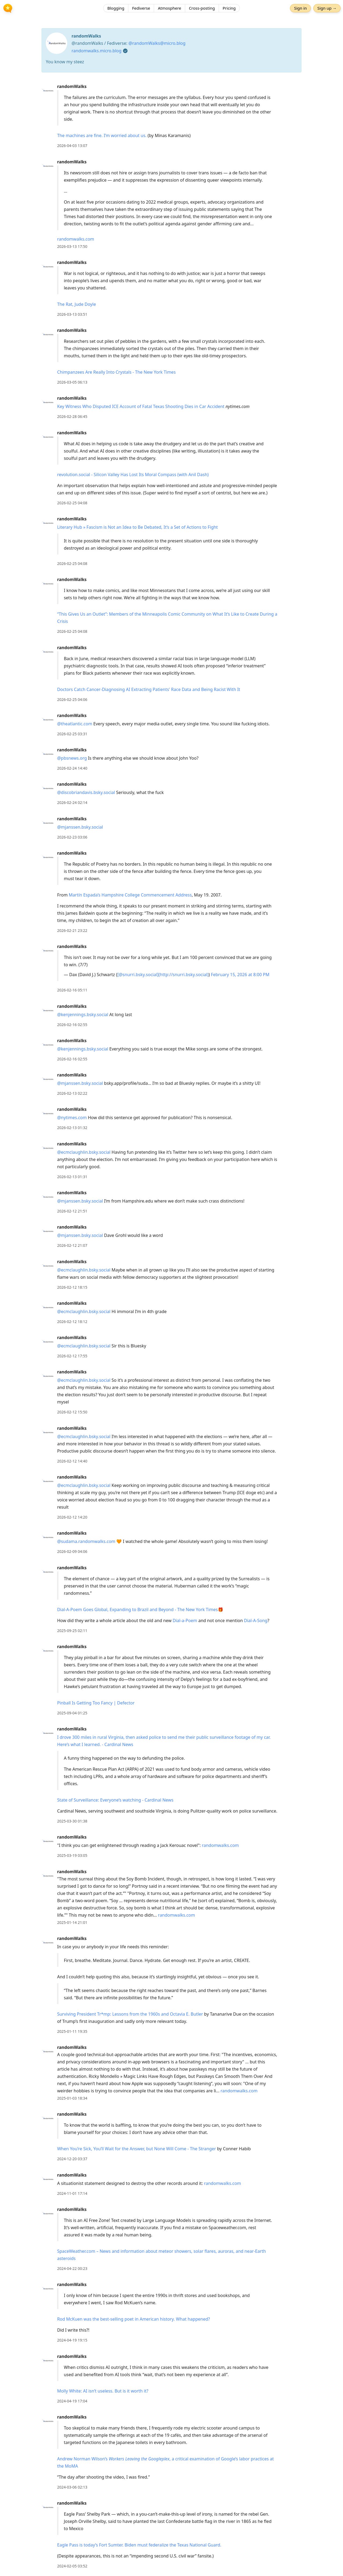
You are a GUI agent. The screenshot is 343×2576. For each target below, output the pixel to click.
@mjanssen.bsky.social (80, 827)
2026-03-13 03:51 (72, 314)
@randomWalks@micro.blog (156, 43)
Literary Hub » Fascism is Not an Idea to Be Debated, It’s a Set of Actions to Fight (137, 527)
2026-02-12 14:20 (72, 1517)
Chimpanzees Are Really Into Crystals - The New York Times (116, 372)
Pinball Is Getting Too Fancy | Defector (96, 1703)
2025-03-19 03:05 (72, 1855)
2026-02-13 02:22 (72, 1093)
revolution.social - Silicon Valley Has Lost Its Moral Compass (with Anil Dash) (132, 474)
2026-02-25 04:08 (72, 502)
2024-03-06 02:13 (72, 2487)
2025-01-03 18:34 (72, 2098)
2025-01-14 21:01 (72, 1922)
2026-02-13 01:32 (72, 1127)
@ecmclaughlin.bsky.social (83, 1152)
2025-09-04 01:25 (72, 1712)
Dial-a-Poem (185, 1620)
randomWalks (72, 86)
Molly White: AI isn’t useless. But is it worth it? (102, 2391)
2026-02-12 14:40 (72, 1461)
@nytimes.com (72, 1117)
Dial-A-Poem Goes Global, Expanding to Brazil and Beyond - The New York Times (137, 1609)
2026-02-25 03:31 (72, 733)
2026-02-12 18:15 (72, 1287)
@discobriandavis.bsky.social (86, 792)
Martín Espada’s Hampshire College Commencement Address (130, 895)
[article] (171, 116)
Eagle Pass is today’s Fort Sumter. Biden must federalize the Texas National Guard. (139, 2545)
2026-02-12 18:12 (72, 1321)
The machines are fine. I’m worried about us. (101, 135)
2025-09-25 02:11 (72, 1630)
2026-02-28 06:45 (72, 416)
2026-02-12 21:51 (72, 1211)
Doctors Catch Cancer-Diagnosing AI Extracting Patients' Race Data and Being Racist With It (148, 689)
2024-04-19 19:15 (72, 2340)
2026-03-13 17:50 (72, 246)
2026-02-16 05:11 (72, 990)
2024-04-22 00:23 (72, 2268)
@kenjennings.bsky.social (82, 1014)
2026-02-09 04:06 (72, 1551)
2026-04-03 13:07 (72, 145)
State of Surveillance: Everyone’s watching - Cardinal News (115, 1800)
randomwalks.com (75, 239)
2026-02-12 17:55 (72, 1355)
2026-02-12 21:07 (72, 1245)
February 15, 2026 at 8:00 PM (240, 975)
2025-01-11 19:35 (72, 2031)
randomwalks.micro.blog (96, 51)
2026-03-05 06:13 (72, 382)
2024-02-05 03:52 (72, 2565)
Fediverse (141, 9)
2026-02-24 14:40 (72, 768)
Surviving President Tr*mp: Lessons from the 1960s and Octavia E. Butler (130, 2014)
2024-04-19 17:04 (72, 2401)
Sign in (298, 9)
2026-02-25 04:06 (72, 699)
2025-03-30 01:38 (72, 1821)
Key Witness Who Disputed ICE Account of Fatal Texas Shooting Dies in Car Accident (140, 406)
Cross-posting (202, 9)
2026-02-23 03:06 (72, 837)
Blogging (115, 9)
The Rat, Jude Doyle (76, 304)
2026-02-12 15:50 (72, 1411)
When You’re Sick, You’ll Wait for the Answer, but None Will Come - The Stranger (136, 2149)
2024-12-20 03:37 (72, 2158)
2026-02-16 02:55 (72, 1024)
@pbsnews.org (72, 758)
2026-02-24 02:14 (72, 802)
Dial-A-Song (255, 1620)
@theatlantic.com (74, 724)
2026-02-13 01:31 (72, 1176)
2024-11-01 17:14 (72, 2193)
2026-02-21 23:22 (72, 930)
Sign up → (325, 9)
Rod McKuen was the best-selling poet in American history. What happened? (133, 2319)
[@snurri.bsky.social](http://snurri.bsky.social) (162, 975)
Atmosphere (169, 9)
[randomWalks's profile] (48, 90)
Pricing (229, 9)
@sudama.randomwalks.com (86, 1541)
